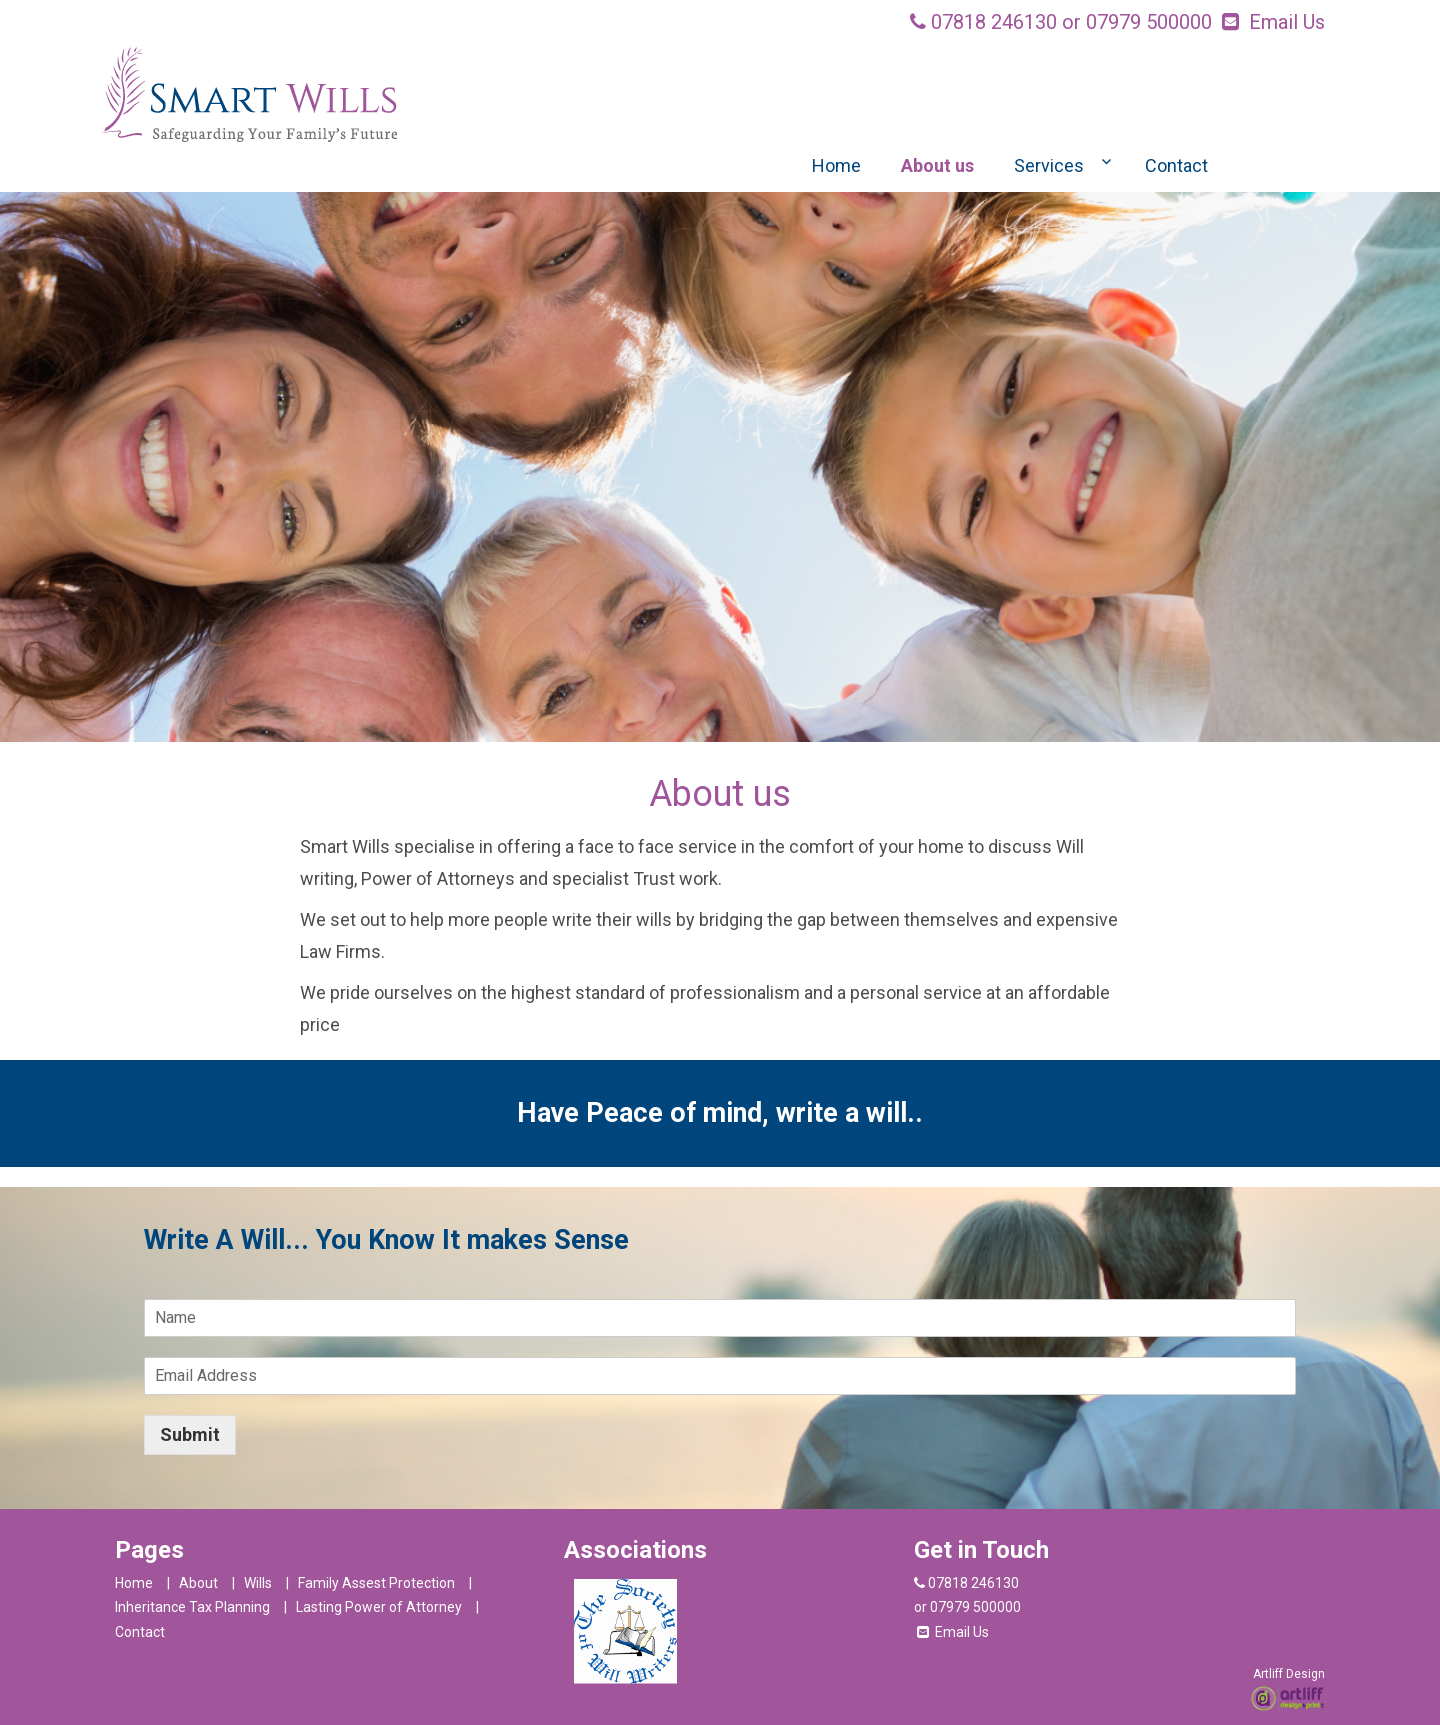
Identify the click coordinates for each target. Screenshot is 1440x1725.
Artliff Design (1289, 1674)
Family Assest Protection (376, 1583)
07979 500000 (1149, 22)
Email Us (1287, 22)
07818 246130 (994, 22)
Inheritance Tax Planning (192, 1607)
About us (937, 165)
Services (1049, 165)
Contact (1176, 165)
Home (836, 165)
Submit (190, 1434)
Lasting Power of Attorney (379, 1607)
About (198, 1583)
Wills (258, 1583)
